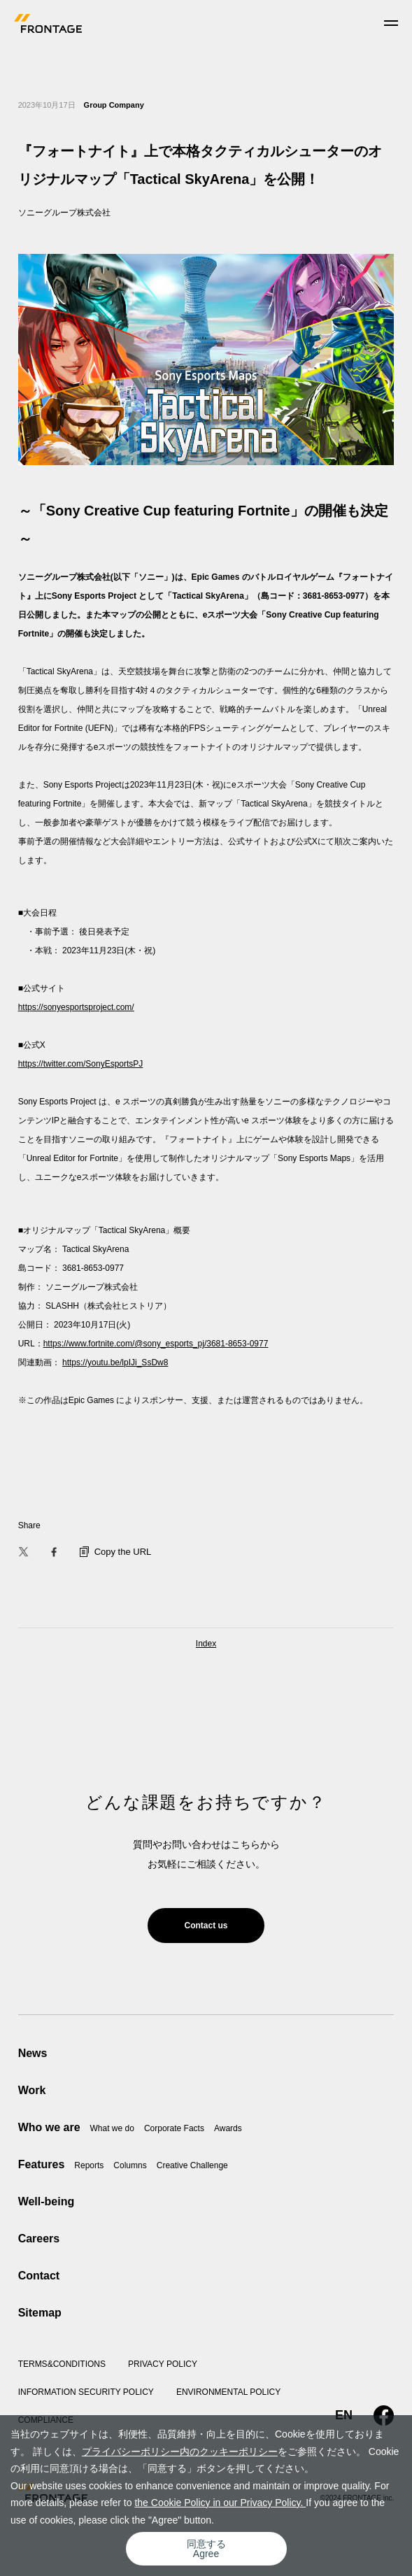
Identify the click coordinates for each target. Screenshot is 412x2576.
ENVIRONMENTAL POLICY (228, 2392)
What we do (112, 2128)
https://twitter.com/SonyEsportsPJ (80, 1064)
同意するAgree (206, 2548)
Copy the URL (116, 1552)
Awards (228, 2128)
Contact (39, 2276)
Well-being (46, 2201)
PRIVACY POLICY (162, 2364)
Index (206, 1644)
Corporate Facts (174, 2128)
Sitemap (40, 2313)
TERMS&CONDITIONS (62, 2364)
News (33, 2053)
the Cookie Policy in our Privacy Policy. (220, 2502)
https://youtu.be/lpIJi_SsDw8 (115, 1362)
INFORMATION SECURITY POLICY (86, 2392)
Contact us (205, 1925)
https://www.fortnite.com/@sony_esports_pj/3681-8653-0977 (156, 1344)
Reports (89, 2165)
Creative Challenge (192, 2165)
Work (32, 2090)
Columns (129, 2165)
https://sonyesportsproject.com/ (76, 1007)
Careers (39, 2238)
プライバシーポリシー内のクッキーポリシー (180, 2451)
